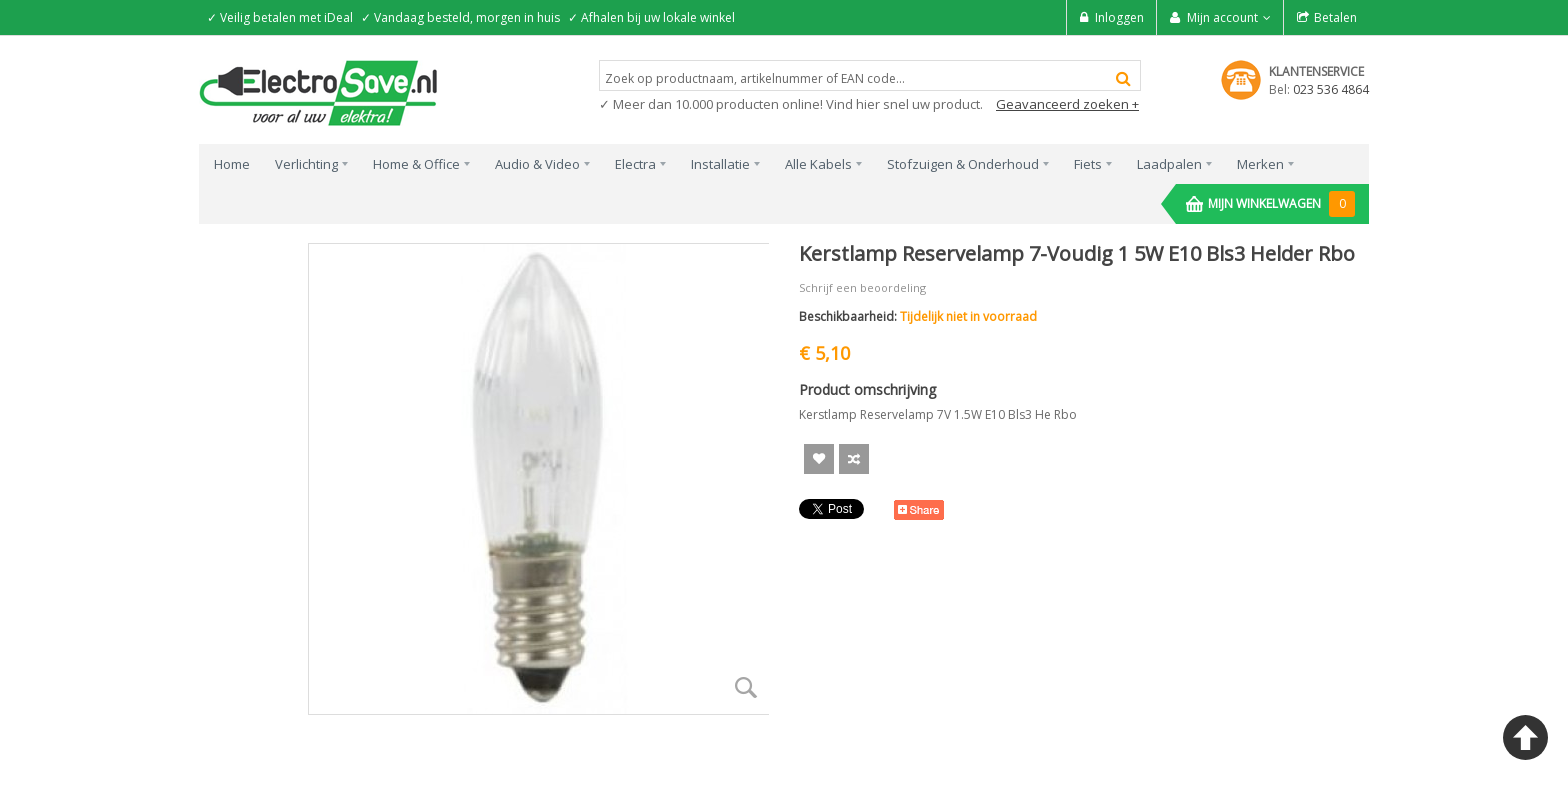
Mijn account (1222, 17)
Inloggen (1119, 17)
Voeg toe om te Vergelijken (854, 459)
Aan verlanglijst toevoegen (819, 459)
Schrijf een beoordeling (862, 287)
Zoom (746, 687)
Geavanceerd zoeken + (1067, 104)
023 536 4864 (1331, 89)
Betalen (1335, 17)
